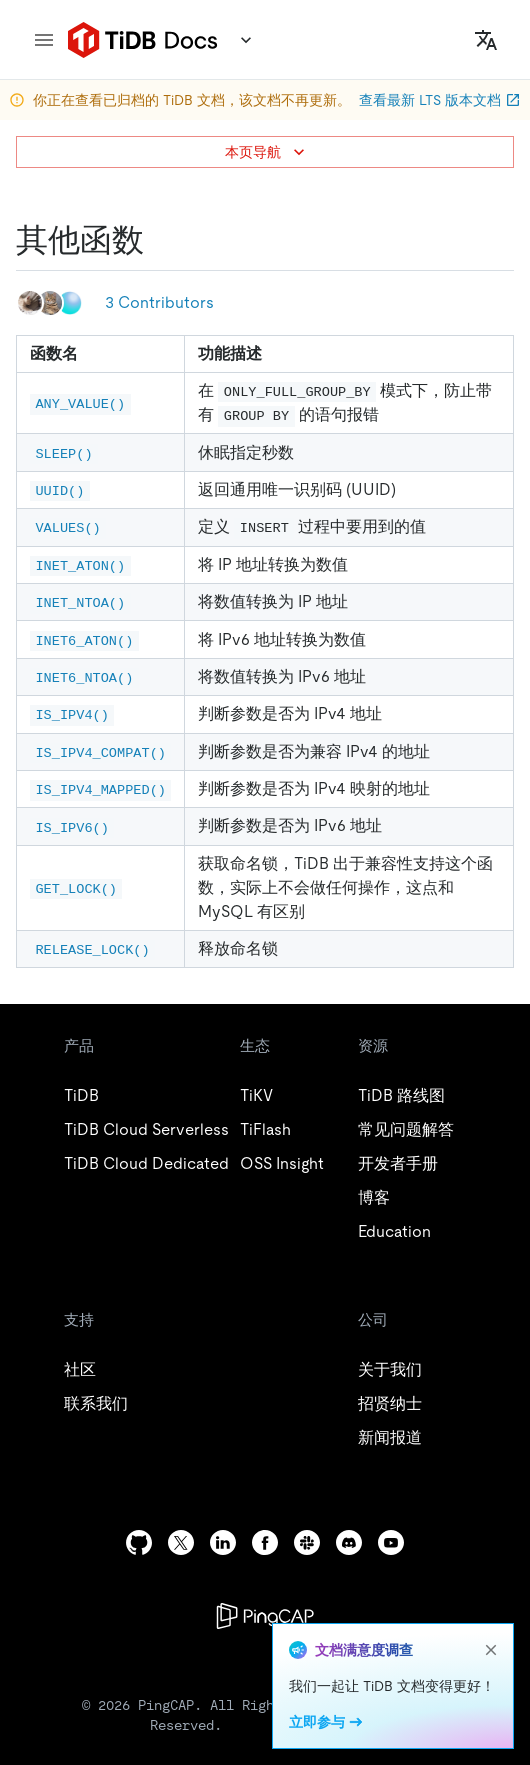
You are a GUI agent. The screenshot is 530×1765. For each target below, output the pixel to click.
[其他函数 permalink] (160, 240)
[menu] (44, 40)
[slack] (307, 1542)
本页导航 (267, 152)
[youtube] (391, 1542)
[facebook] (265, 1542)
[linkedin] (223, 1542)
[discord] (349, 1542)
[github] (139, 1542)
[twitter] (181, 1542)
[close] (491, 1650)
